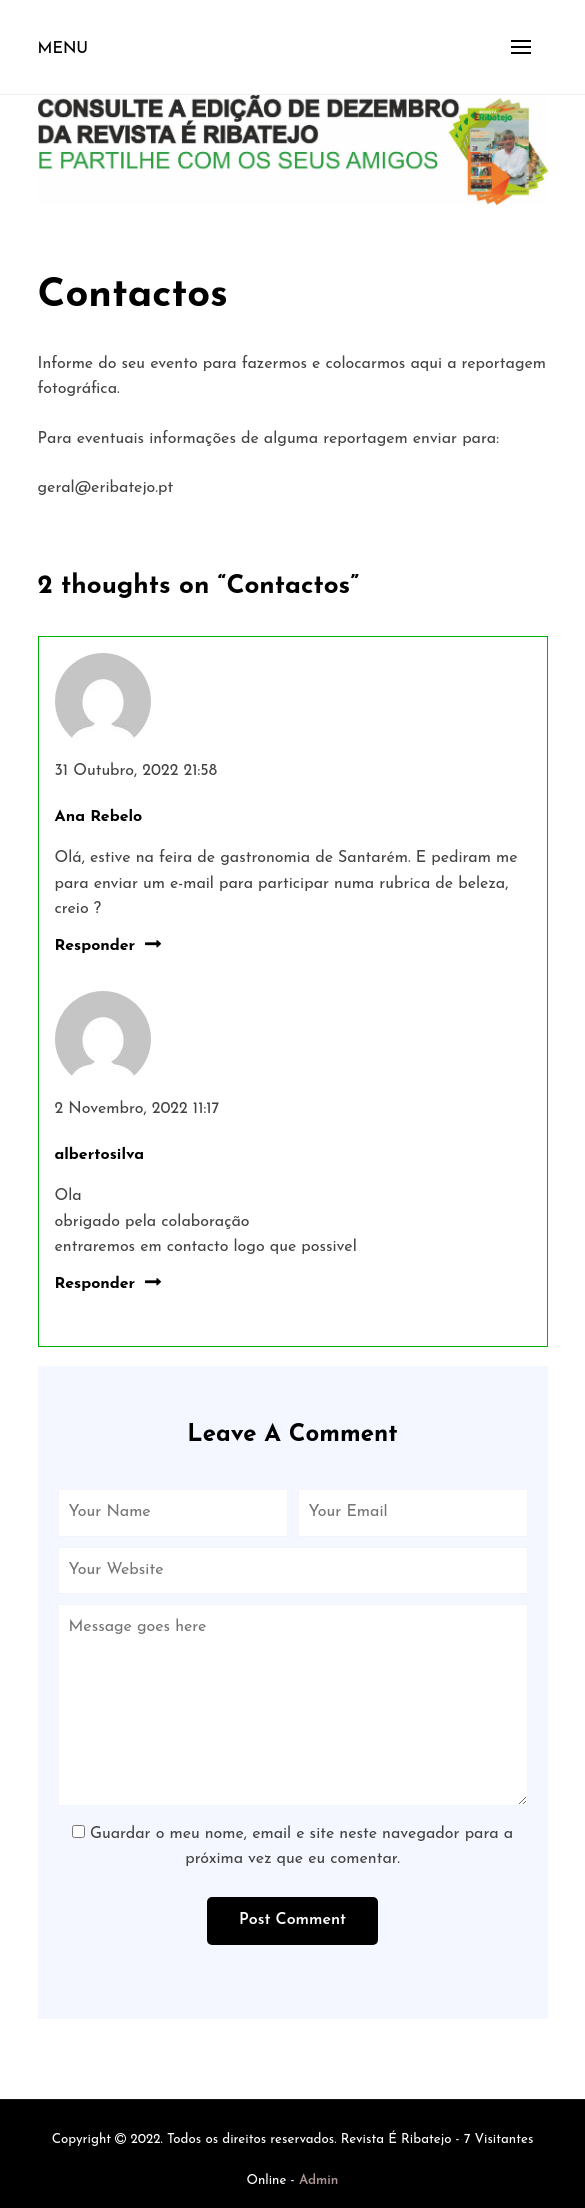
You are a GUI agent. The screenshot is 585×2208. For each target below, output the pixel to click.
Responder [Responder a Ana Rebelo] (95, 946)
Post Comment (292, 1920)
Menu (63, 49)
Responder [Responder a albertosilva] (95, 1284)
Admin (319, 2180)
